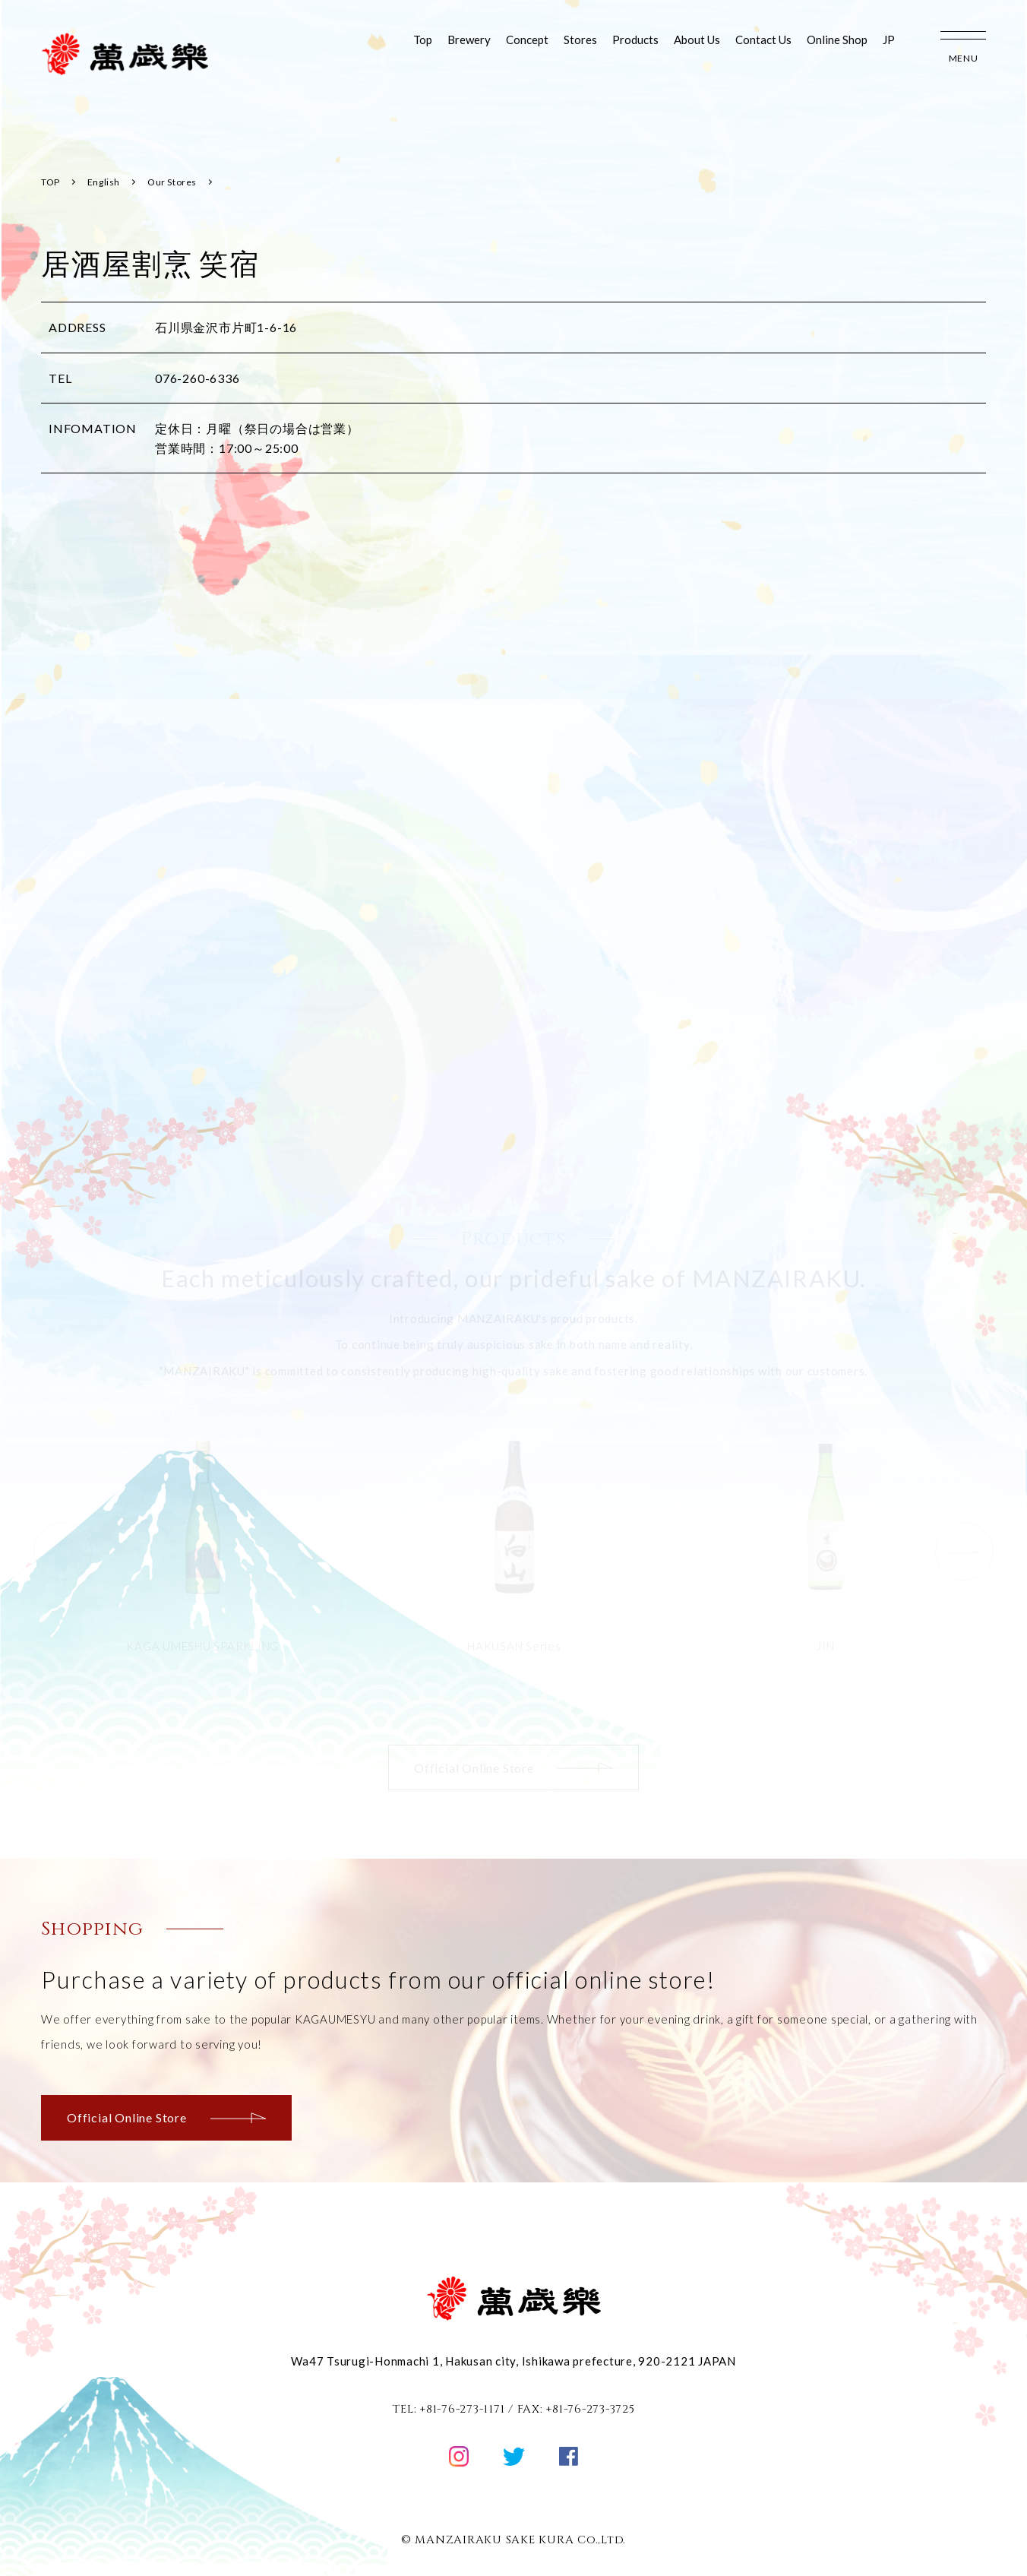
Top (422, 39)
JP (889, 39)
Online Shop (837, 39)
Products (635, 39)
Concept (527, 39)
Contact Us (763, 39)
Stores (580, 39)
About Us (697, 39)
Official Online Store (166, 2117)
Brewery (469, 39)
